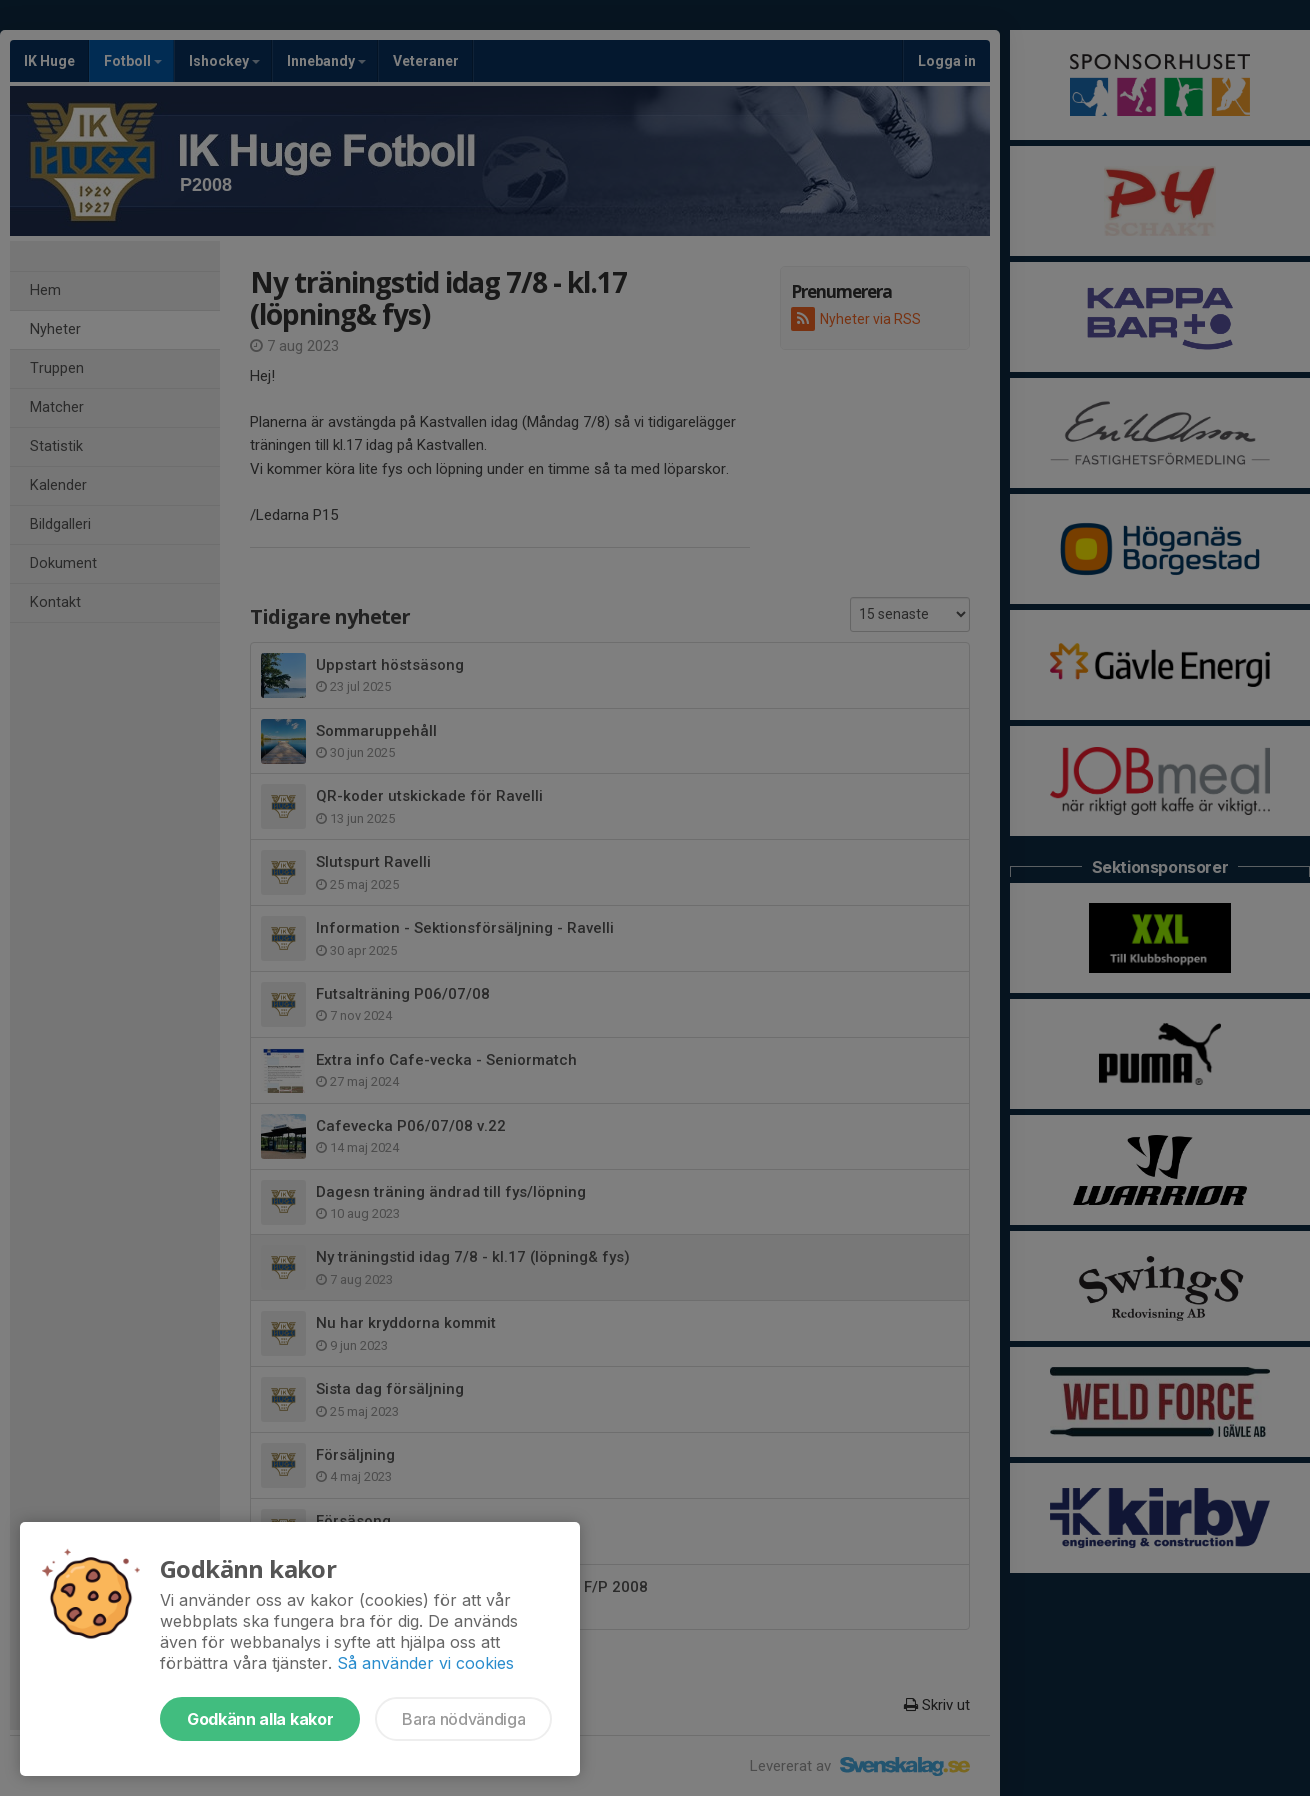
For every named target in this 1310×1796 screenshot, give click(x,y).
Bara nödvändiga (463, 1719)
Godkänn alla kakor (260, 1719)
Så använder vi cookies (425, 1663)
